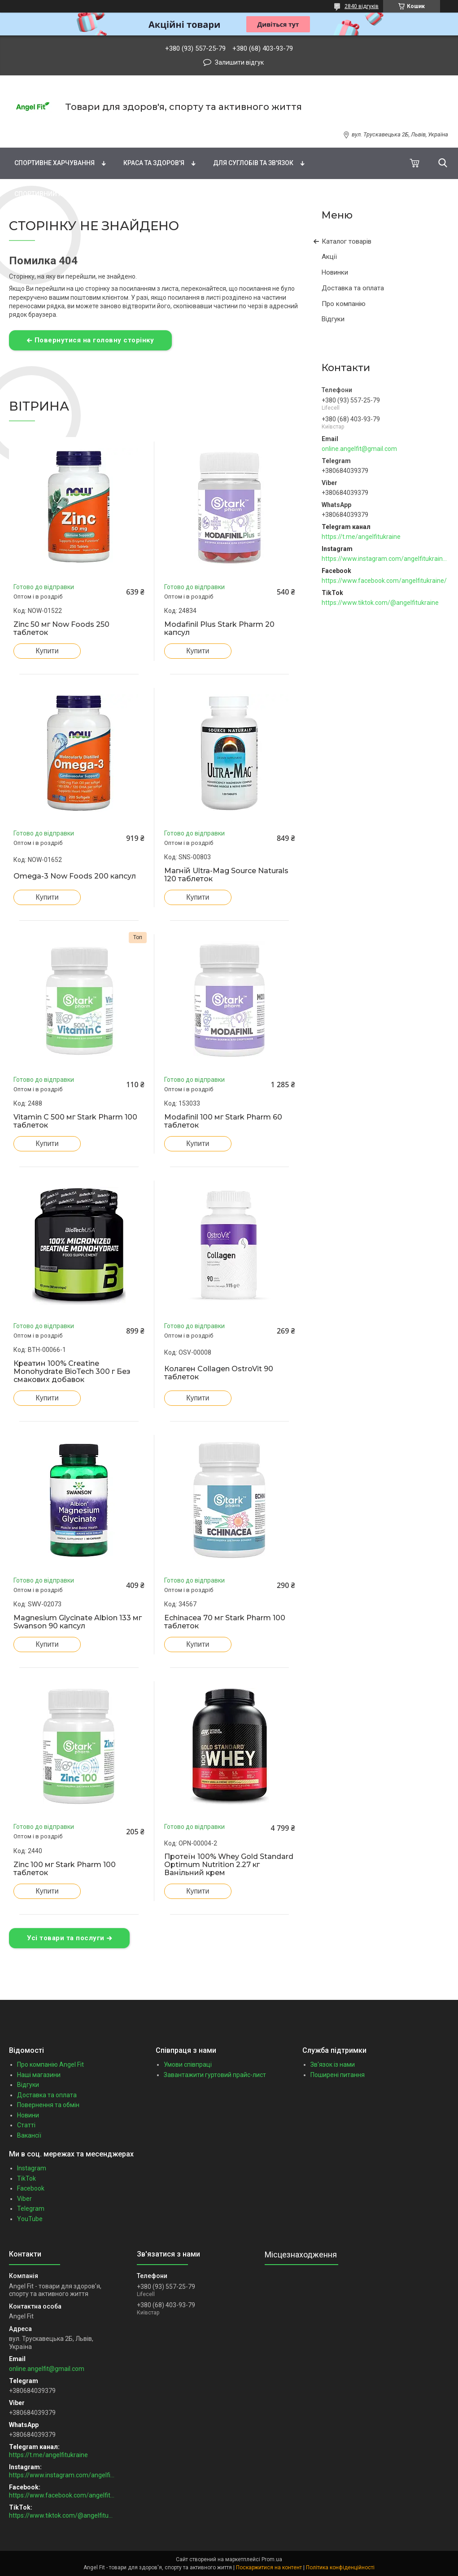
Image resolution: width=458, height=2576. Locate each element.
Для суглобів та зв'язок (253, 162)
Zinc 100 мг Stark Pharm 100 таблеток (64, 1869)
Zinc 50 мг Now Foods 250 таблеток (61, 629)
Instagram (31, 2168)
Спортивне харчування (54, 162)
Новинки (335, 272)
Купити (46, 651)
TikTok (26, 2178)
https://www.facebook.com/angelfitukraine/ (384, 580)
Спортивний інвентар (51, 193)
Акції (329, 257)
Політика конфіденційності (340, 2567)
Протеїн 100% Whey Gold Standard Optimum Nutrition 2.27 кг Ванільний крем (228, 1865)
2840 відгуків (362, 6)
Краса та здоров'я (153, 162)
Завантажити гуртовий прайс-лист (215, 2074)
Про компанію (344, 304)
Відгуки (333, 319)
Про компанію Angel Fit (50, 2064)
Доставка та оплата (353, 288)
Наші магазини (39, 2074)
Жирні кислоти (189, 131)
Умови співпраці (188, 2064)
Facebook (30, 2188)
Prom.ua (272, 2559)
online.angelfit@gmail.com (359, 448)
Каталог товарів (346, 241)
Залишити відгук (239, 62)
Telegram (30, 2208)
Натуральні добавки (279, 131)
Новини (28, 2115)
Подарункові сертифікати (282, 193)
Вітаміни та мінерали (99, 131)
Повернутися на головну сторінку (94, 340)
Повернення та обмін (48, 2104)
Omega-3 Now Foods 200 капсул (74, 876)
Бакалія (130, 193)
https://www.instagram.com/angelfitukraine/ (385, 558)
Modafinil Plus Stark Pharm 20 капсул (219, 629)
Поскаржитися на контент (269, 2567)
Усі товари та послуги (66, 1938)
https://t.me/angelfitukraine (361, 536)
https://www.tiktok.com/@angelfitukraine (380, 602)
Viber (24, 2198)
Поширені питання (337, 2074)
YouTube (30, 2218)
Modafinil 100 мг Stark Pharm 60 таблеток (223, 1121)
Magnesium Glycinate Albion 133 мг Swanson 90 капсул (77, 1622)
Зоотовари (190, 193)
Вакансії (29, 2135)
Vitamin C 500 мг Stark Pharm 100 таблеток (75, 1121)
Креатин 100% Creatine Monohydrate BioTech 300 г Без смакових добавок (72, 1372)
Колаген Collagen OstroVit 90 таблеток (218, 1373)
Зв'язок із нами (332, 2064)
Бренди (22, 131)
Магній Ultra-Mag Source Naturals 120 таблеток (226, 875)
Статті (26, 2125)
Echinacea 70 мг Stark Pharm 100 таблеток (224, 1622)
